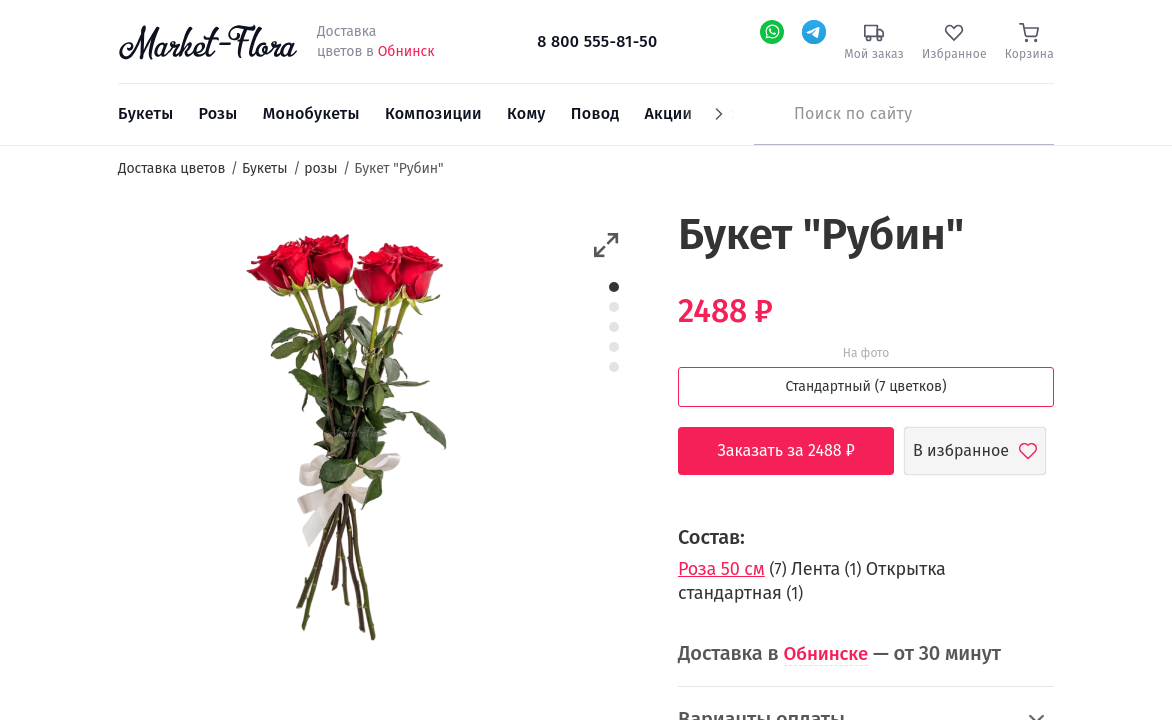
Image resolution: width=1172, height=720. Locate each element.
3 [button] (614, 327)
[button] (606, 245)
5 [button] (614, 367)
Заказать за (801, 451)
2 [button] (614, 307)
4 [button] (614, 347)
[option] (343, 437)
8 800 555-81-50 (597, 41)
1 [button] (614, 287)
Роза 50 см (721, 569)
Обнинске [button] (829, 653)
